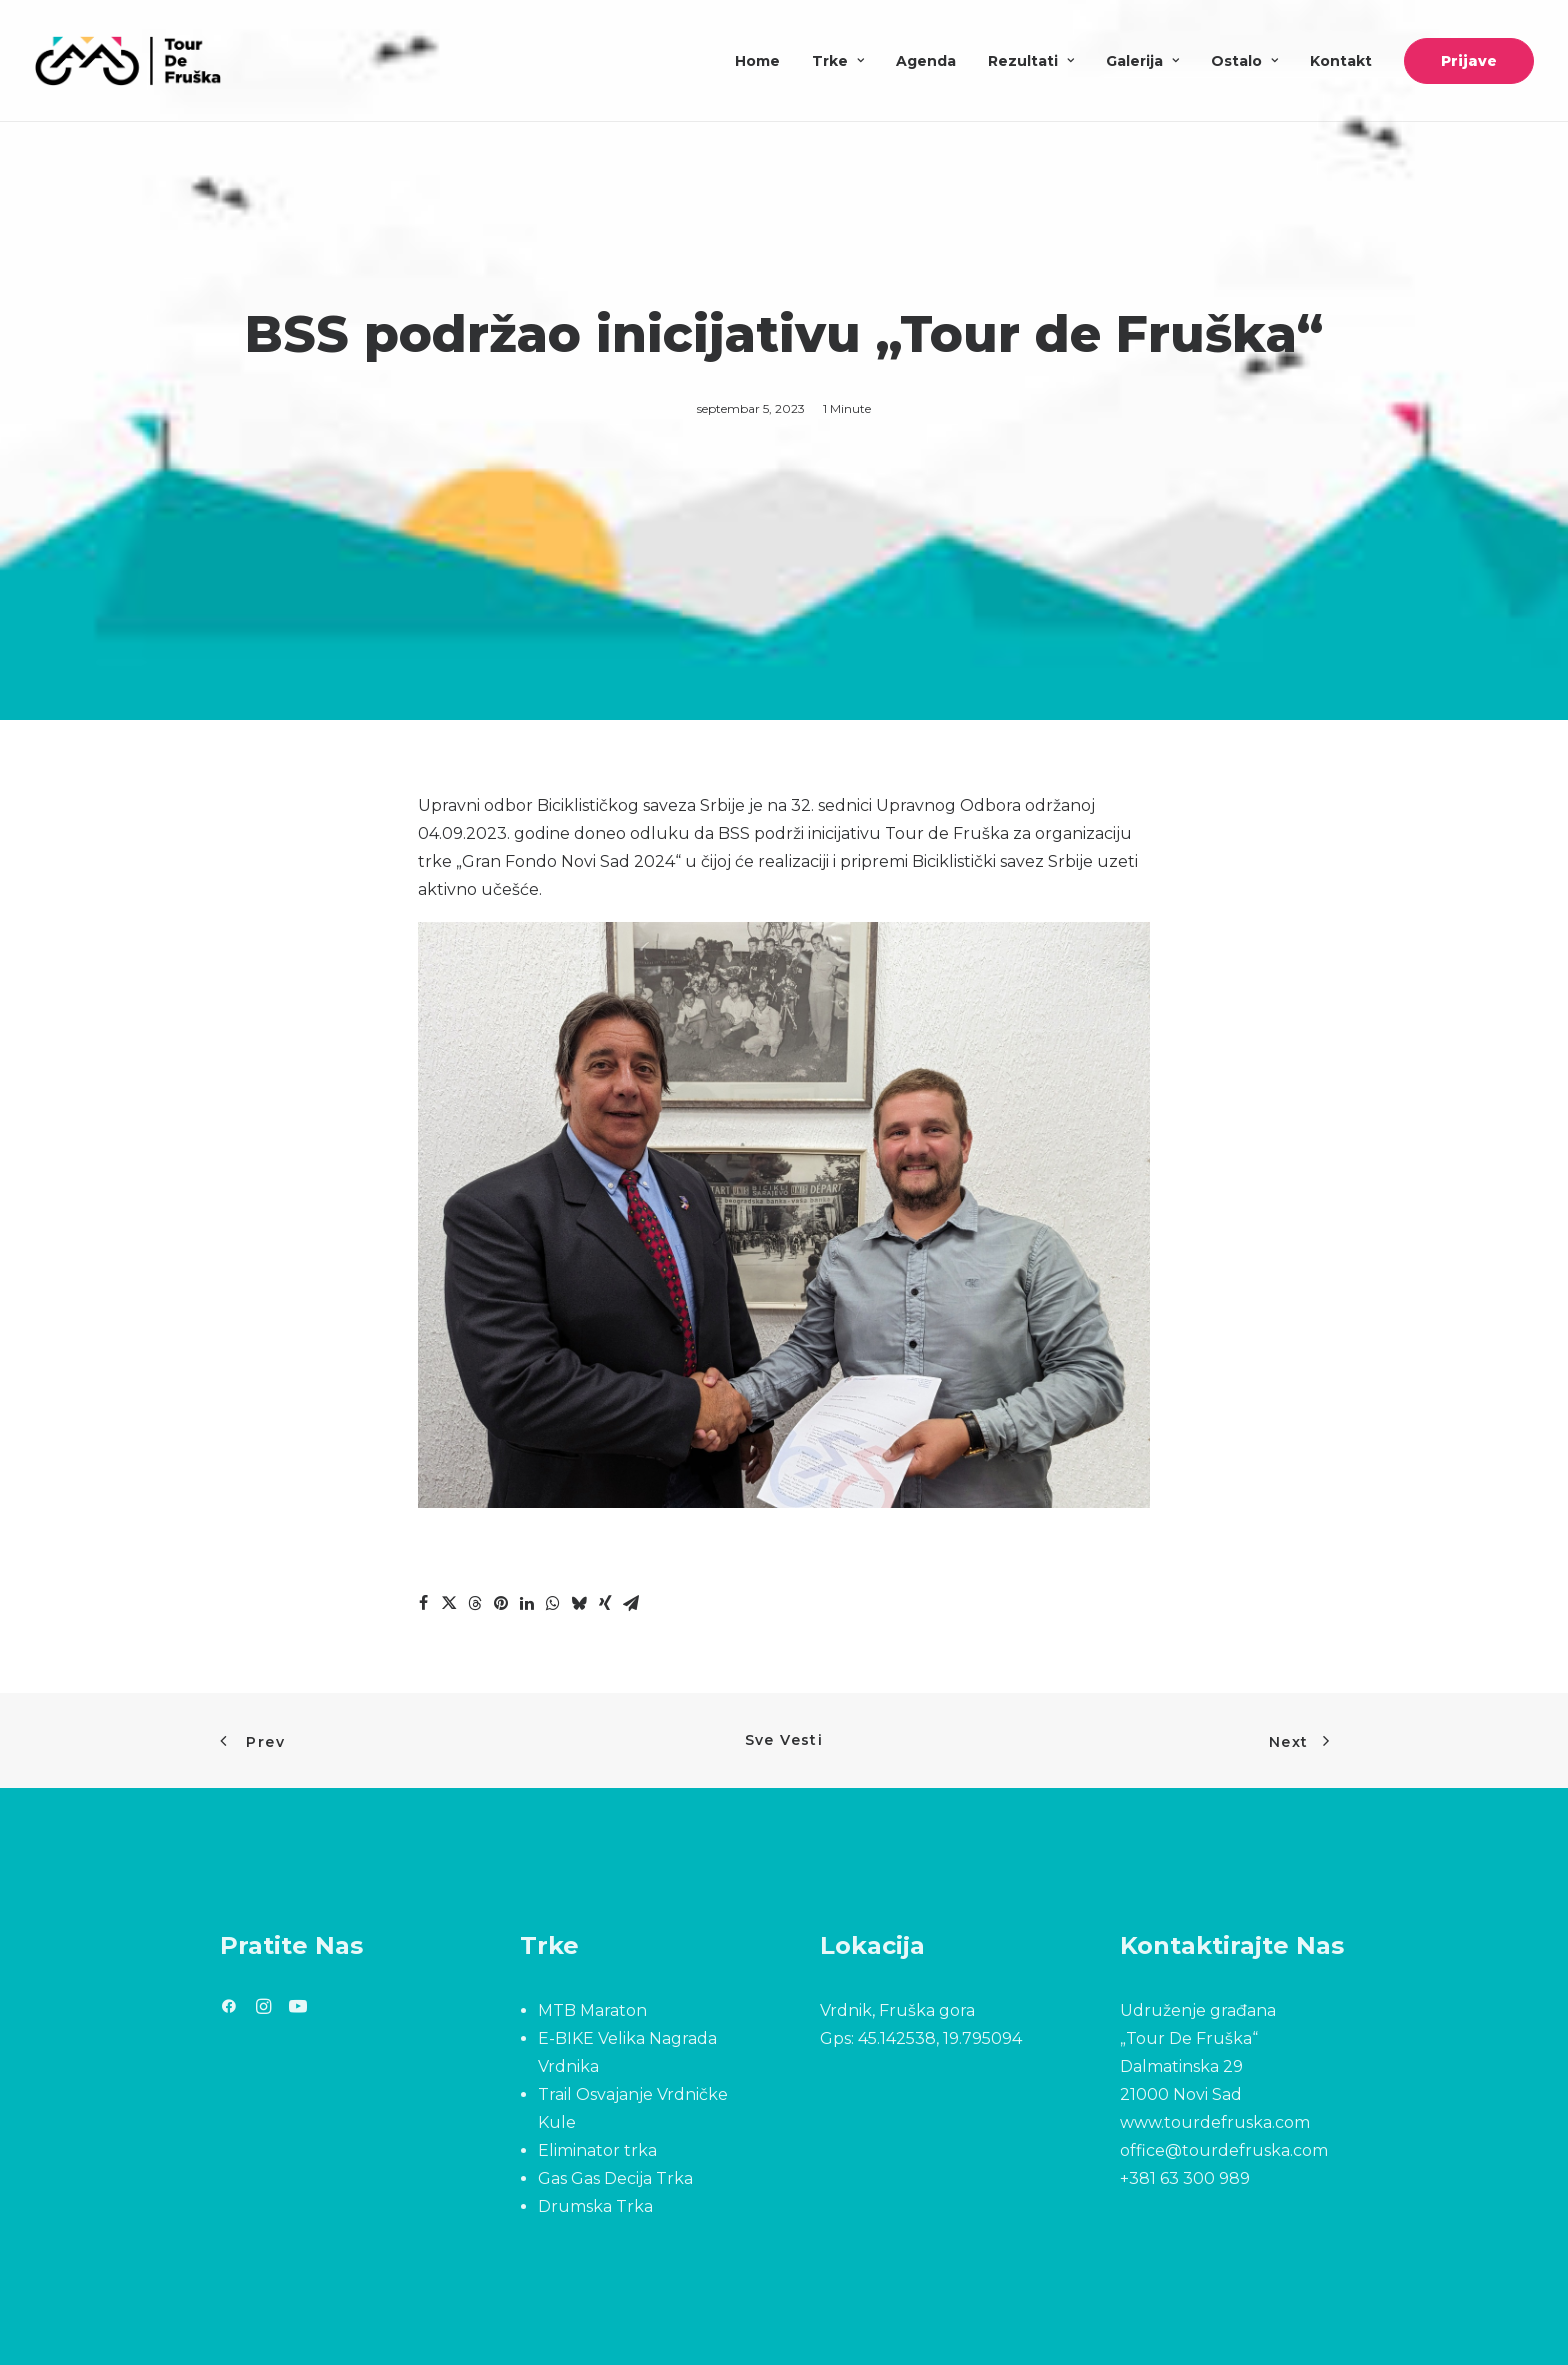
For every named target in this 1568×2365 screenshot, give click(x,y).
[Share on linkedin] (527, 1603)
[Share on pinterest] (501, 1603)
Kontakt (1341, 61)
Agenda (926, 61)
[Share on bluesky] (579, 1603)
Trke (838, 61)
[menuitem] (764, 61)
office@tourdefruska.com (1224, 2150)
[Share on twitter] (449, 1603)
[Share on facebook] (423, 1603)
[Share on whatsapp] (553, 1603)
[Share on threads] (475, 1603)
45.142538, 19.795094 (940, 2038)
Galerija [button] (1142, 61)
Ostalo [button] (1244, 61)
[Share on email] (631, 1603)
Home (757, 61)
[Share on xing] (605, 1603)
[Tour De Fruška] (127, 61)
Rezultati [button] (1031, 61)
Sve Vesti (784, 1740)
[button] (229, 2008)
